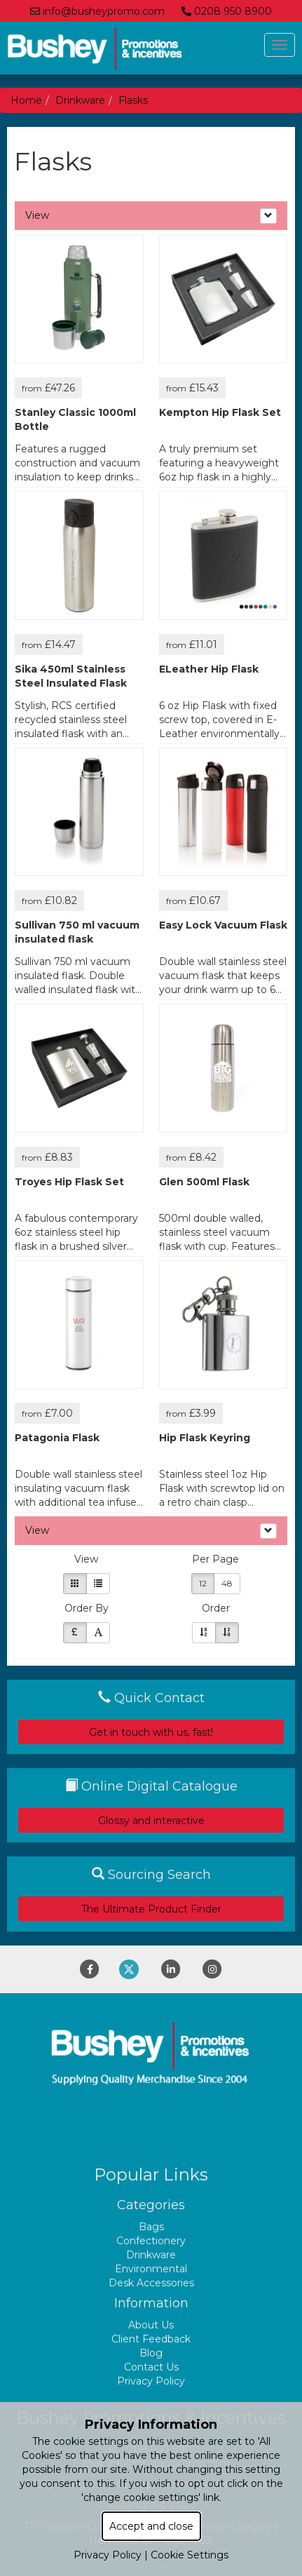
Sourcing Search (151, 1874)
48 (227, 1583)
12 (203, 1583)
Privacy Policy (151, 2381)
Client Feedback (151, 2339)
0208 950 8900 (226, 11)
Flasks (133, 100)
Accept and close (151, 2526)
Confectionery (151, 2240)
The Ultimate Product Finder (151, 1909)
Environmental (151, 2269)
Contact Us (151, 2367)
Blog (151, 2353)
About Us (151, 2325)
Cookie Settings (189, 2555)
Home (26, 100)
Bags (151, 2226)
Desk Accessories (151, 2283)
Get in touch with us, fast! (151, 1732)
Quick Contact (151, 1698)
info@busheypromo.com (97, 11)
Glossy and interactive (151, 1820)
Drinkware (80, 100)
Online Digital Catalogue (151, 1786)
